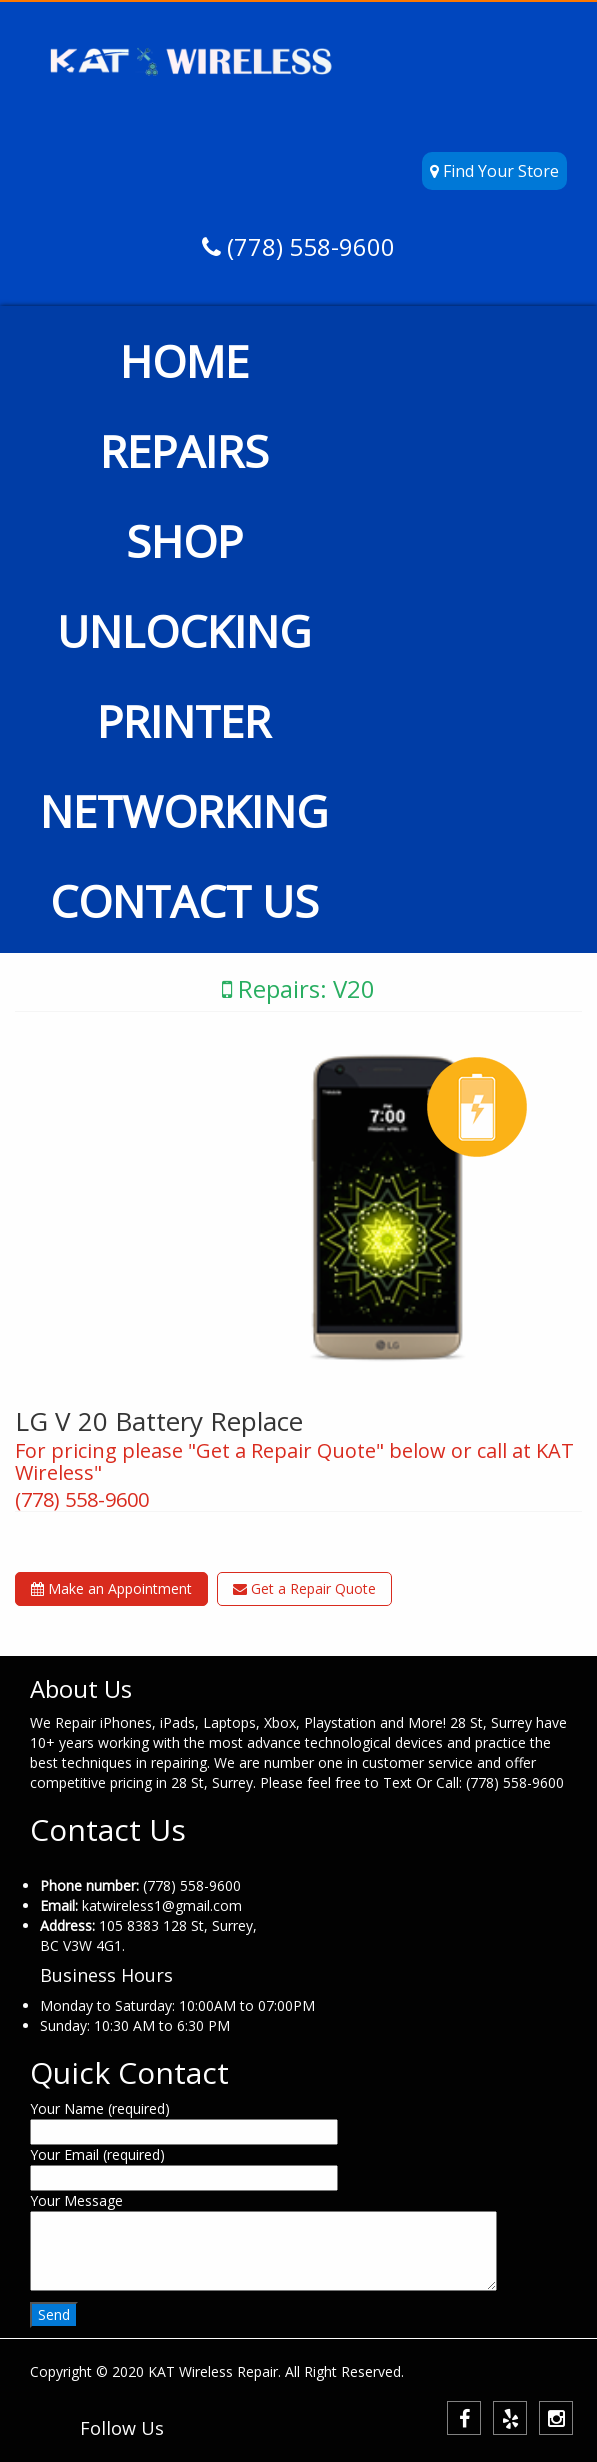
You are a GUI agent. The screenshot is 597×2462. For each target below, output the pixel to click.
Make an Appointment (111, 1588)
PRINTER (184, 721)
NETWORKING (184, 811)
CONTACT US (184, 901)
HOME (184, 361)
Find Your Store (494, 171)
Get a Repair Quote (304, 1588)
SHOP (184, 541)
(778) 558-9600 (308, 246)
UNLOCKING (184, 631)
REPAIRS (184, 451)
